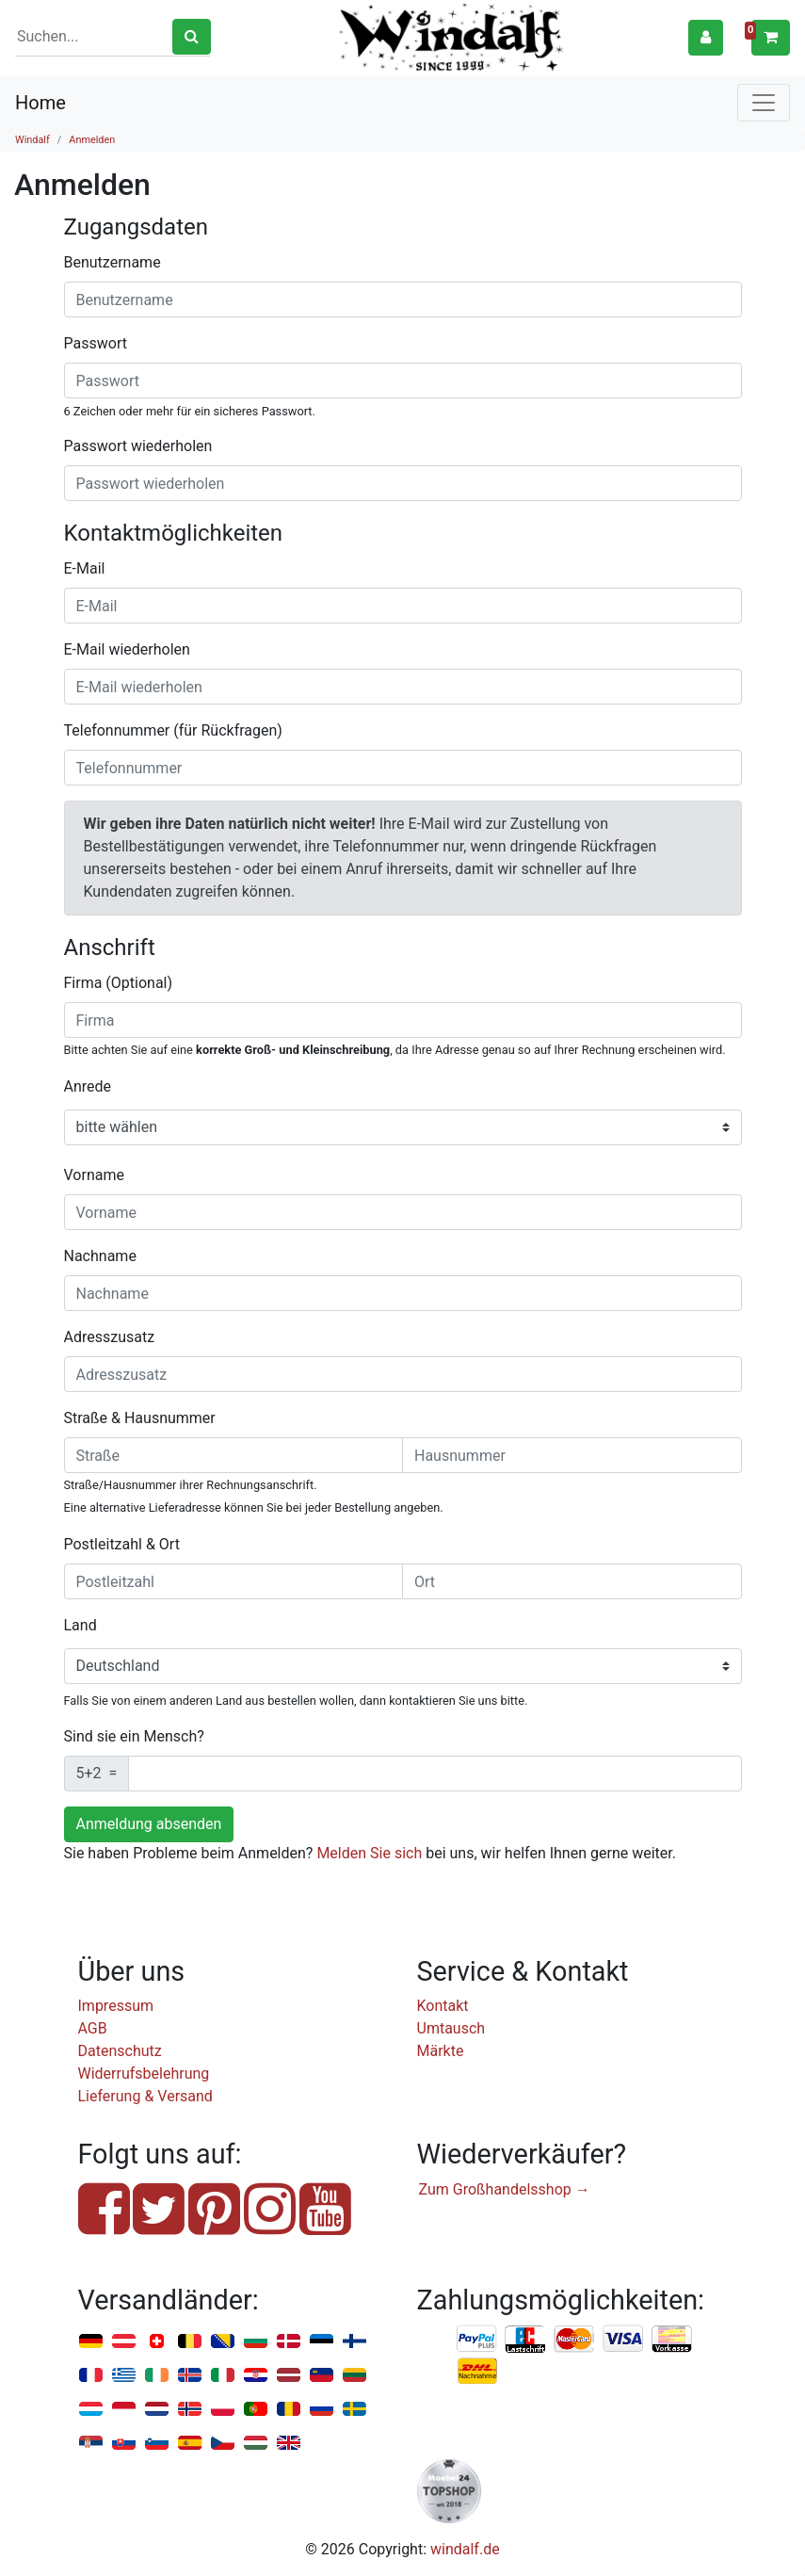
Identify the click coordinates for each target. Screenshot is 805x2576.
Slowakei (124, 2444)
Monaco (124, 2410)
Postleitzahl (103, 1544)
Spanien (189, 2444)
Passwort (95, 343)
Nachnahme (477, 2372)
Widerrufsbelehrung (144, 2073)
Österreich (124, 2342)
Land (80, 1625)
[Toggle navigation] (763, 103)
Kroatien (255, 2376)
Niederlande (157, 2410)
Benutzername (112, 262)
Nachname (100, 1256)
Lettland (288, 2376)
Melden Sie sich (369, 1853)
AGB (92, 2028)
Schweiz (157, 2342)
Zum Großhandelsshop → (504, 2189)
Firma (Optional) (118, 983)
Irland (157, 2376)
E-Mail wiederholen (127, 649)
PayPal (477, 2340)
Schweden (354, 2410)
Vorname (94, 1175)
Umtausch (451, 2028)
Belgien (189, 2342)
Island (189, 2376)
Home (40, 102)
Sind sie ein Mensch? (134, 1736)
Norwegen (189, 2410)
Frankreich (91, 2376)
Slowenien (157, 2444)
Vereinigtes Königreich (288, 2444)
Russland (321, 2410)
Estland (321, 2342)
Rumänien (288, 2410)
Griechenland (124, 2376)
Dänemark (288, 2342)
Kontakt (443, 2006)
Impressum (116, 2006)
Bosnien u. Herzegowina (222, 2342)
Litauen (354, 2376)
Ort (169, 1544)
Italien (222, 2376)
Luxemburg (91, 2410)
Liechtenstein (321, 2376)
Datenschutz (120, 2051)
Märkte (440, 2051)
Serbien (91, 2444)
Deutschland (91, 2342)
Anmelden (92, 140)
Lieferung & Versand (145, 2096)
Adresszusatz (109, 1337)
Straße (86, 1418)
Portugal (255, 2410)
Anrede (88, 1086)
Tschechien (222, 2444)
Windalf (32, 140)
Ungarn (255, 2444)
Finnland (354, 2342)
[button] (705, 37)
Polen (222, 2410)
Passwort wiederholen (138, 446)
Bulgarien (255, 2342)
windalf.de (465, 2549)
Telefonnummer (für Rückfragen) (173, 730)
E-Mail (84, 568)
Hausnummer (170, 1418)
